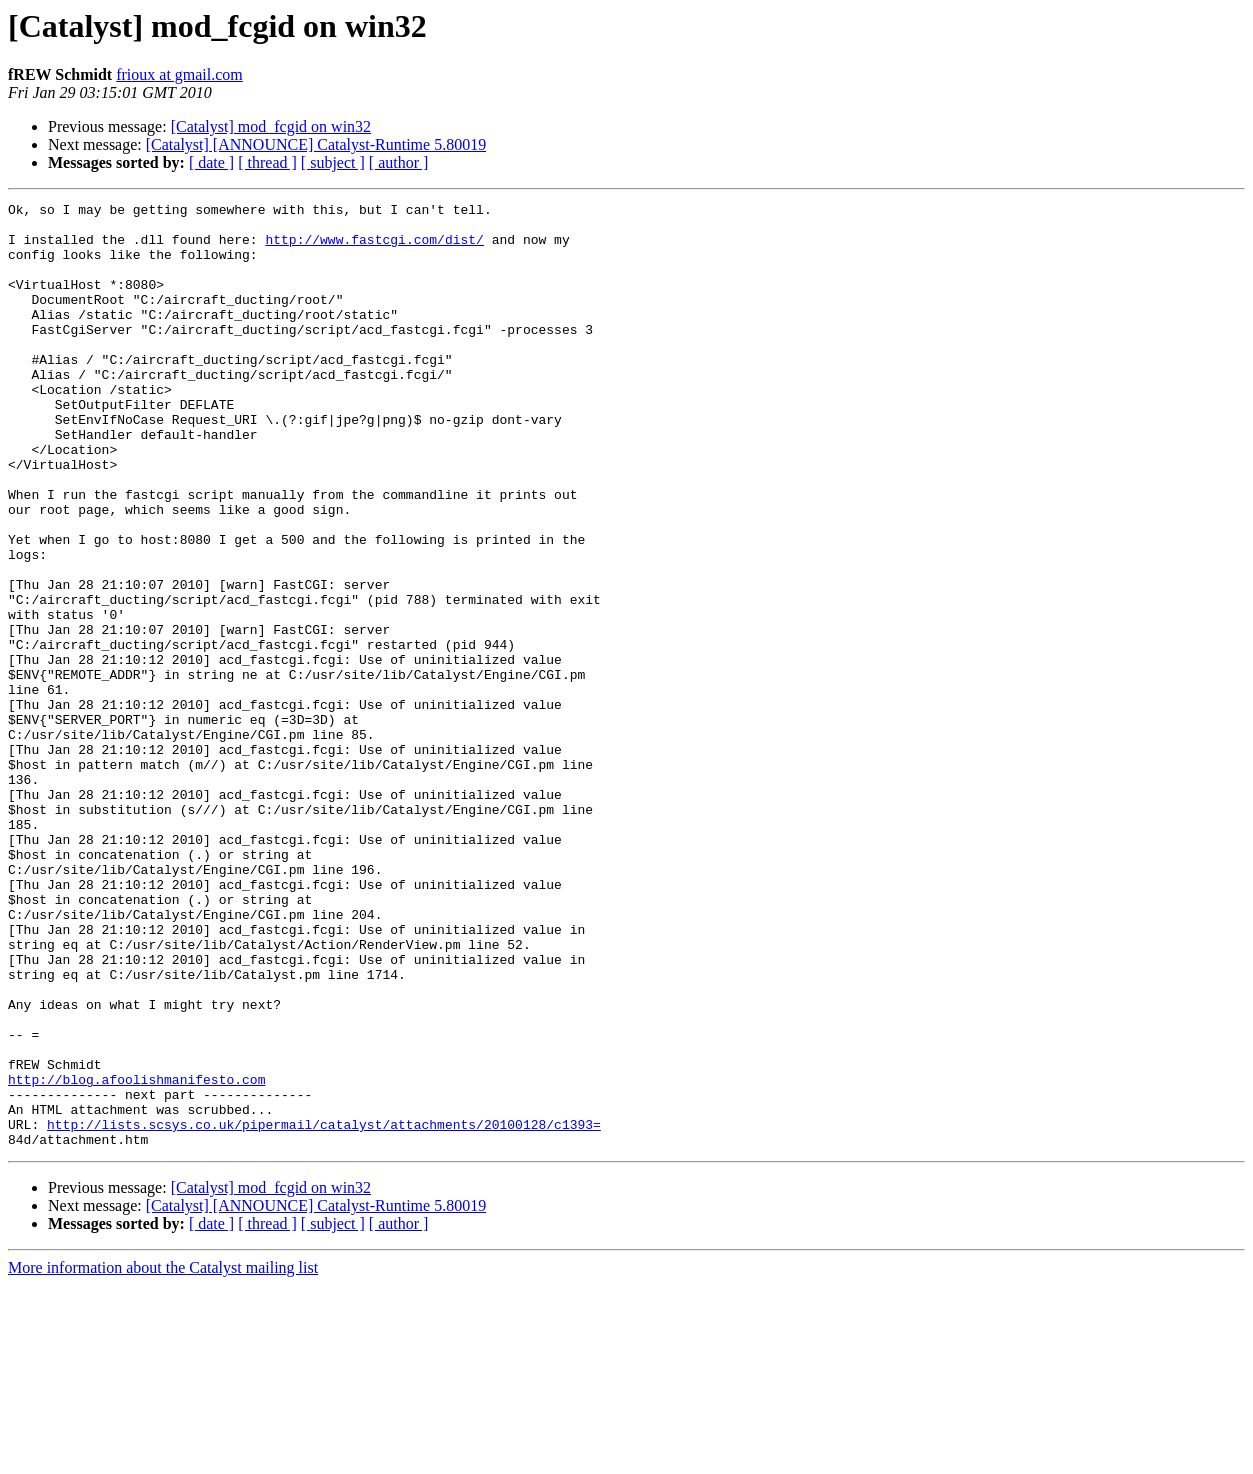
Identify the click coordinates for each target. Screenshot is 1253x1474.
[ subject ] (333, 162)
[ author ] (399, 162)
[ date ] (211, 162)
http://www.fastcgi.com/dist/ (374, 248)
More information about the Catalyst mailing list (163, 1456)
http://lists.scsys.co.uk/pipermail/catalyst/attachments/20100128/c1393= (324, 1310)
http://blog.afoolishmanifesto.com (136, 1256)
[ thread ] (267, 162)
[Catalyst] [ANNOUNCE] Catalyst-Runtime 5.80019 (316, 144)
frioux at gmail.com (179, 74)
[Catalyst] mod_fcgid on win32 (271, 126)
